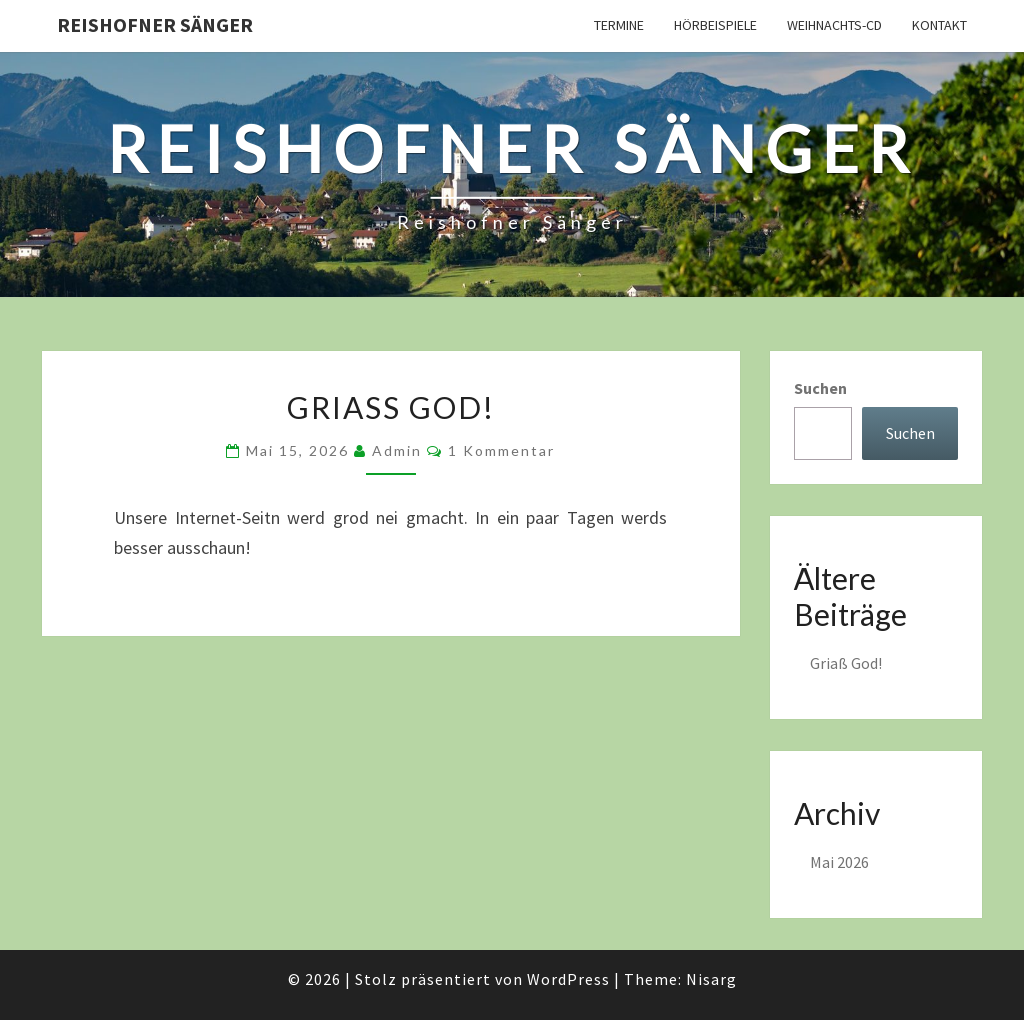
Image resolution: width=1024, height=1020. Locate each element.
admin (397, 450)
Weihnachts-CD (834, 25)
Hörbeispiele (715, 25)
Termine (619, 25)
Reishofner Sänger (155, 24)
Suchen (820, 388)
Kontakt (939, 25)
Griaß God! (391, 407)
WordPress (568, 979)
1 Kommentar (501, 450)
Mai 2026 (839, 862)
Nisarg (711, 979)
